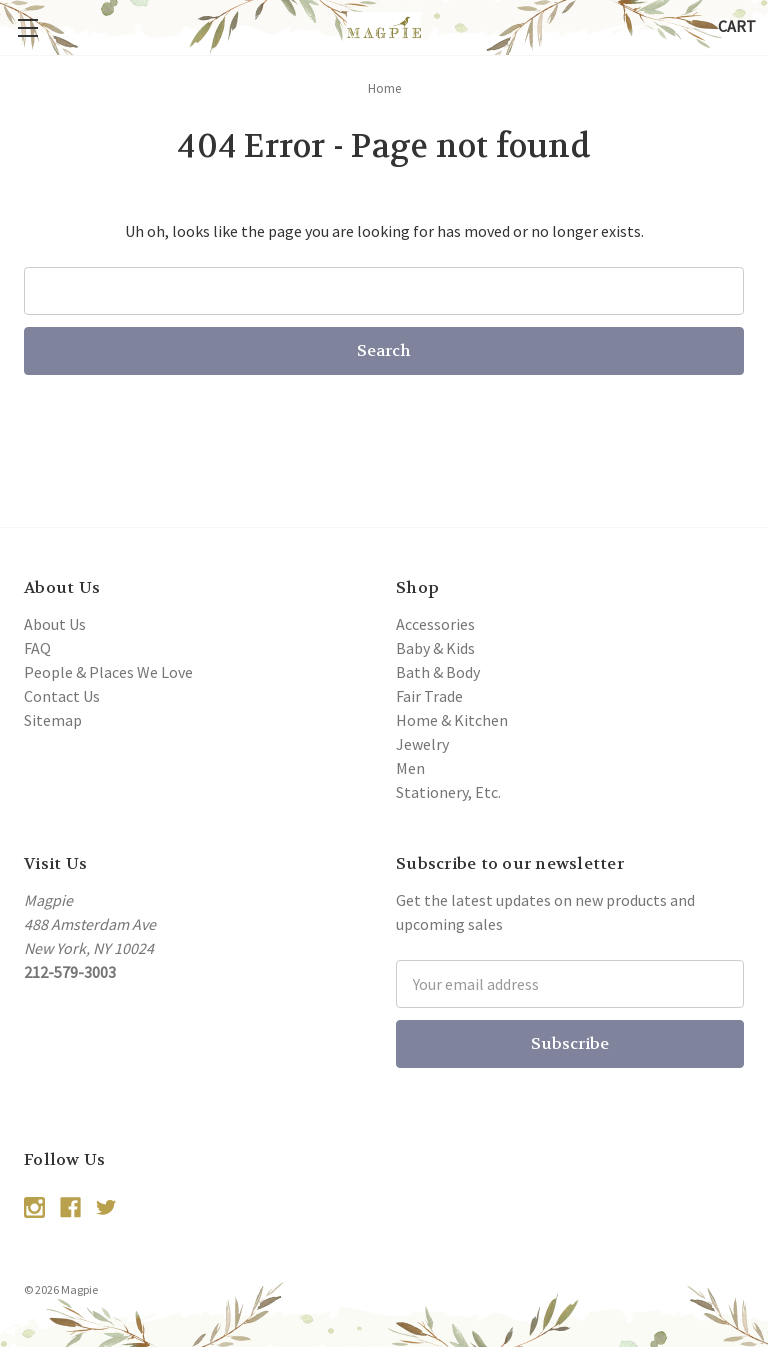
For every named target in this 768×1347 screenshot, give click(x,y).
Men (410, 768)
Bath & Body (438, 672)
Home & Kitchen (452, 720)
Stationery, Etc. (448, 792)
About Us (55, 624)
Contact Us (62, 696)
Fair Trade (429, 696)
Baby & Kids (435, 648)
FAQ (37, 648)
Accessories (435, 624)
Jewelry (422, 744)
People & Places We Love (108, 672)
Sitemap (53, 720)
